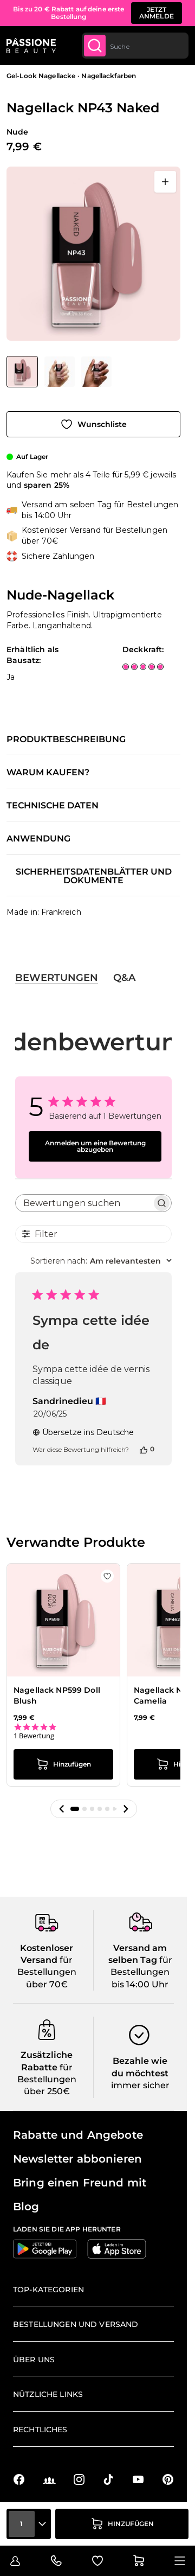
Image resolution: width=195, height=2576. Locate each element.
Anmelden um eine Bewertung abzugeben (95, 1146)
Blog (26, 2206)
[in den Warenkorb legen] (121, 2524)
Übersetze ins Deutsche (83, 1432)
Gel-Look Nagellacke (40, 76)
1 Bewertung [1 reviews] (34, 1735)
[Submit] (95, 46)
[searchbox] (84, 1203)
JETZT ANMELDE (156, 12)
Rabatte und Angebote (78, 2134)
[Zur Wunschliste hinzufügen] (93, 424)
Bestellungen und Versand (75, 2324)
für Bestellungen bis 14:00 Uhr (141, 1972)
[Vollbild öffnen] (165, 182)
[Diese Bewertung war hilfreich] (143, 1449)
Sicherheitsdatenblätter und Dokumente (94, 876)
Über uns (34, 2359)
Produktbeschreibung (66, 739)
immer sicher (140, 2085)
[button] (61, 1808)
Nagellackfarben (108, 76)
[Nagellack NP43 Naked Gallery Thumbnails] (59, 371)
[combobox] (135, 46)
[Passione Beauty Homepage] (31, 45)
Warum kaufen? (47, 772)
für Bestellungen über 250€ (46, 2079)
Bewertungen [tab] (56, 978)
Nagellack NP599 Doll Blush (57, 1695)
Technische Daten (52, 805)
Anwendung (38, 838)
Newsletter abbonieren (77, 2158)
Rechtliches (40, 2429)
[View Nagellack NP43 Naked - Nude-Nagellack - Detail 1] (96, 371)
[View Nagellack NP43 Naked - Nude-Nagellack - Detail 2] (59, 371)
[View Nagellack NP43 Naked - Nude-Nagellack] (22, 371)
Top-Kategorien (48, 2289)
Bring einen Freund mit (79, 2182)
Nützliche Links (48, 2394)
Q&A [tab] (124, 978)
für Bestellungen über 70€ (46, 1972)
